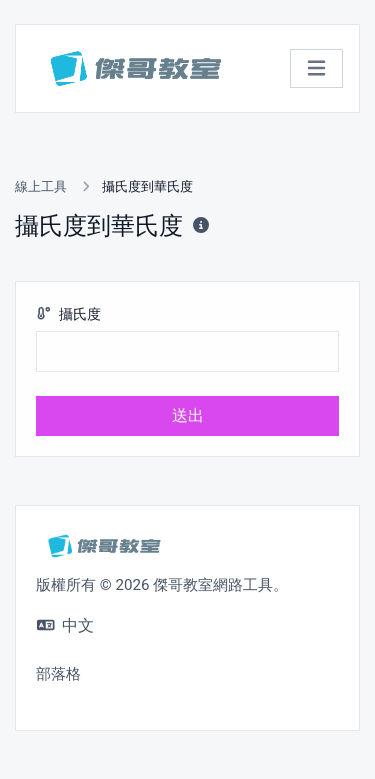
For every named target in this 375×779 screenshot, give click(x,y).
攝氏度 (68, 314)
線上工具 (41, 186)
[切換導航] (316, 68)
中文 (65, 625)
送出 (188, 415)
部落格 (58, 674)
